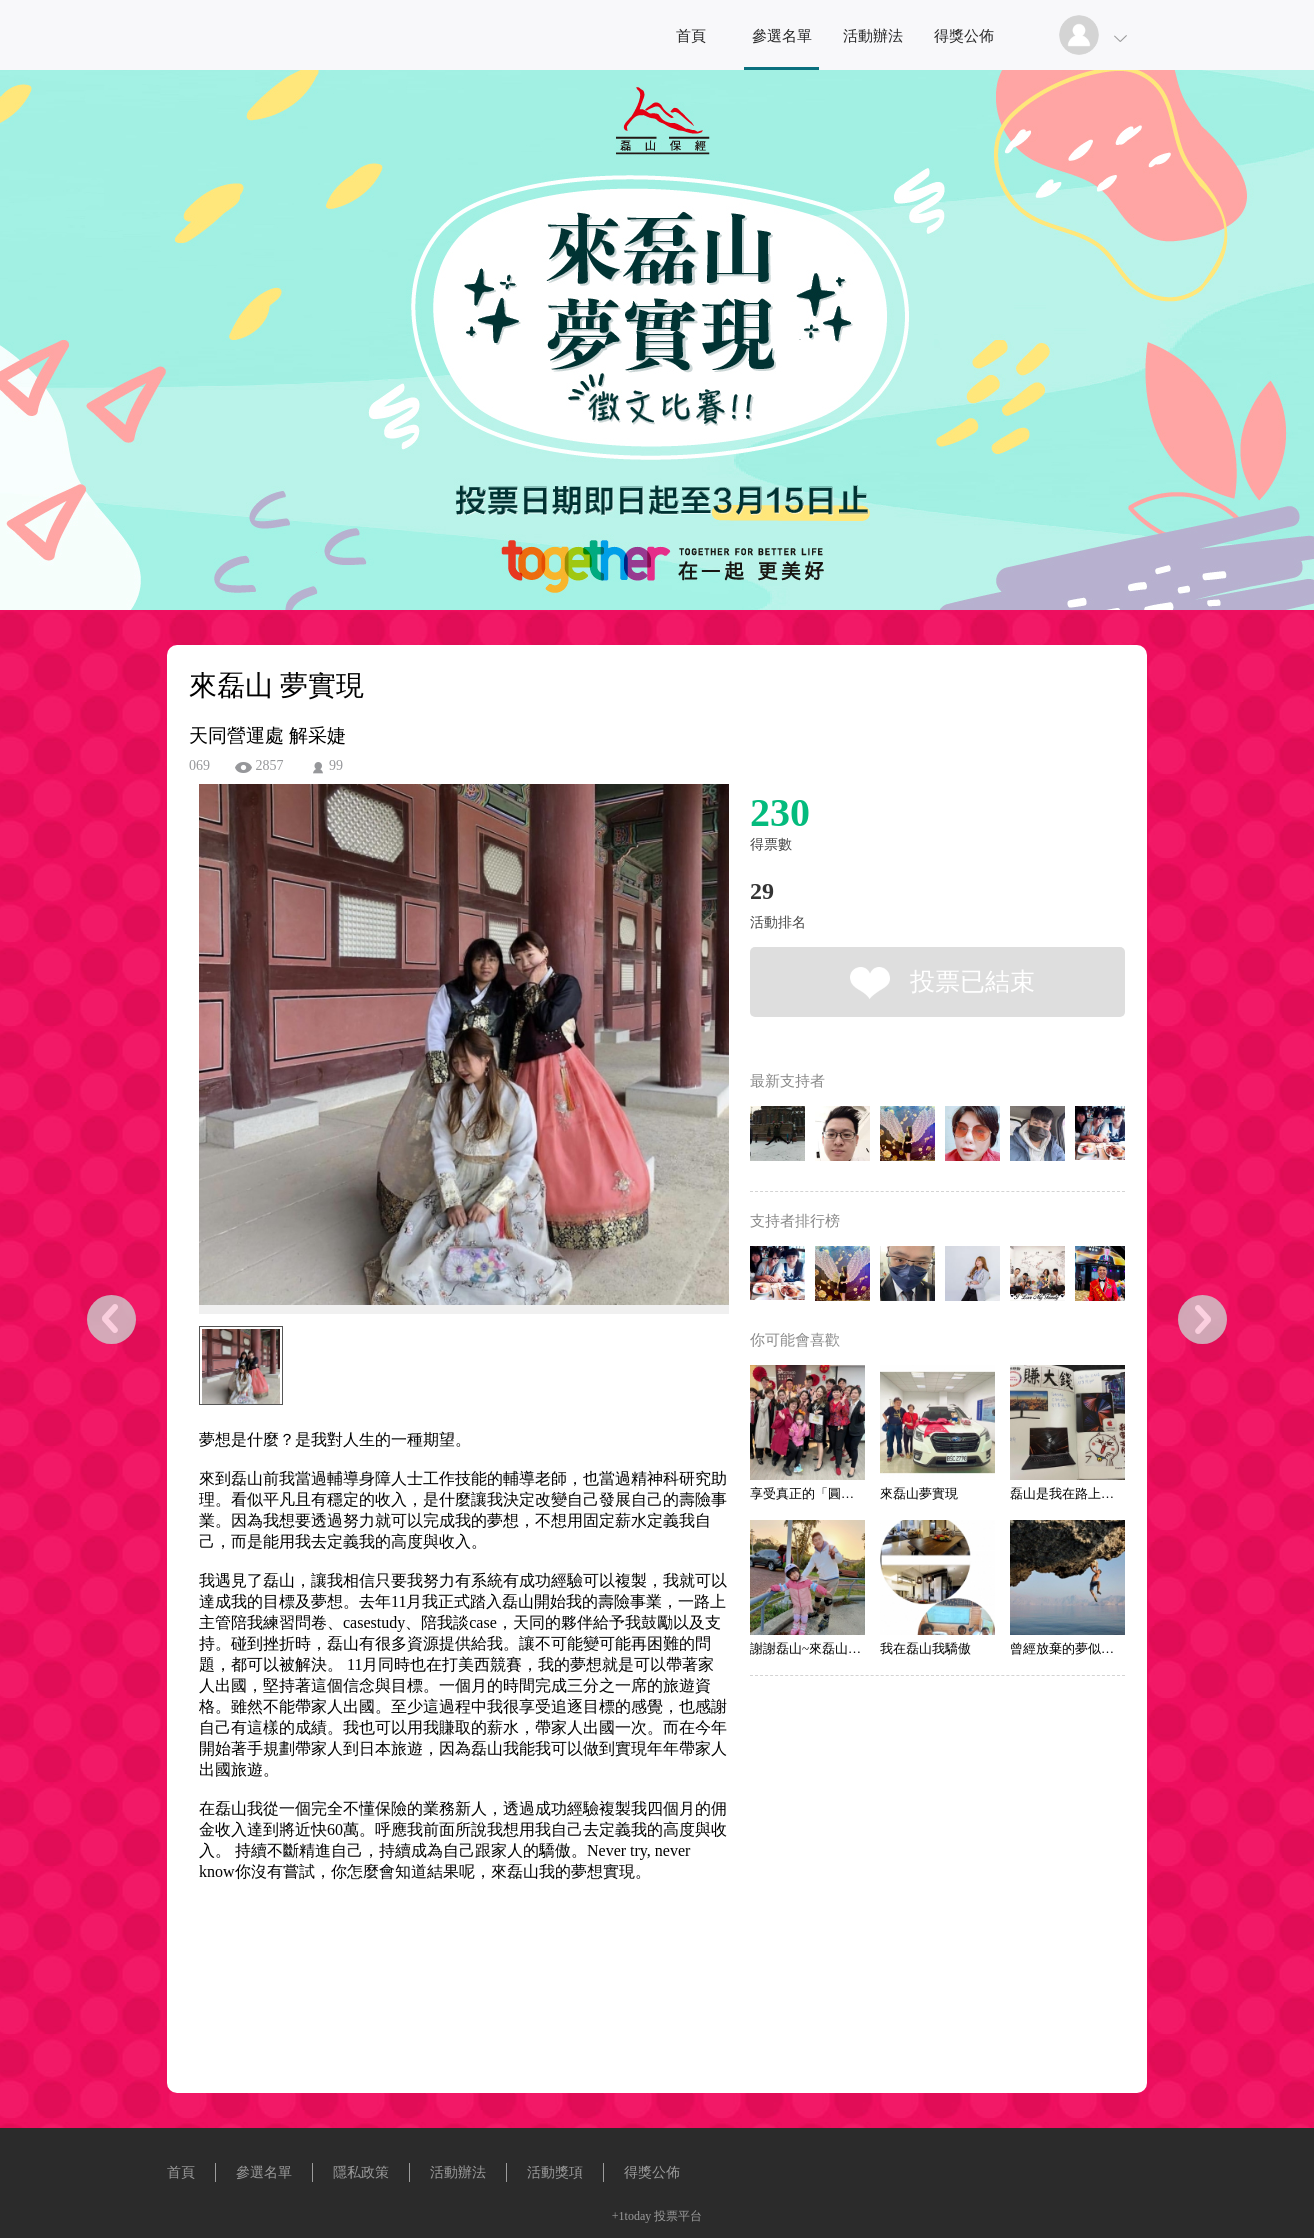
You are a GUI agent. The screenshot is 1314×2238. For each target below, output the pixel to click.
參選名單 (782, 36)
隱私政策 (361, 2172)
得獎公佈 (964, 36)
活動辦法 (873, 36)
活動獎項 (555, 2172)
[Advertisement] (433, 2007)
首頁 (691, 36)
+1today (631, 2216)
